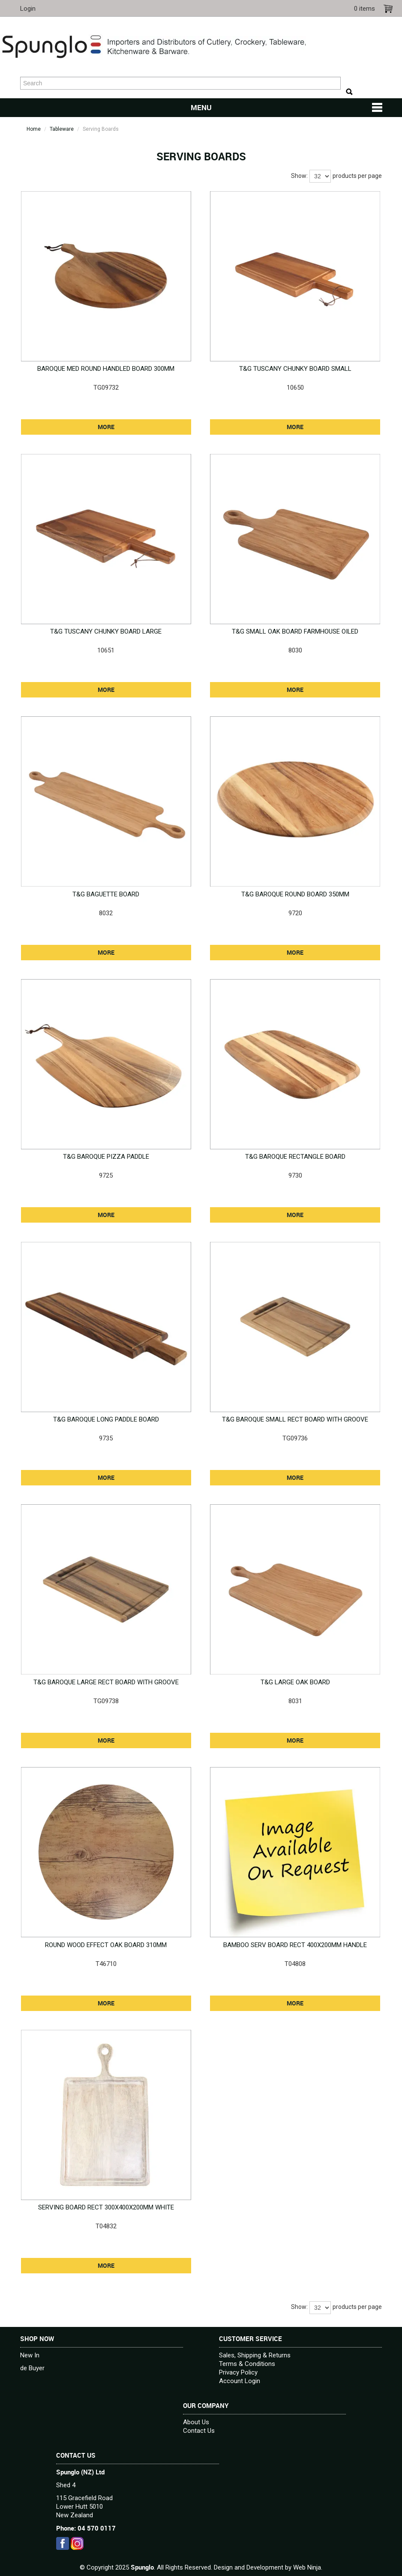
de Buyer (32, 2368)
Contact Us (199, 2431)
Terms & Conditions (247, 2364)
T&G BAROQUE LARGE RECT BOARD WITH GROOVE (106, 1682)
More (106, 427)
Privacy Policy (238, 2372)
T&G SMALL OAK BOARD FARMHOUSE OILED (295, 631)
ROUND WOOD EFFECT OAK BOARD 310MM (106, 1945)
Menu (201, 107)
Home (34, 129)
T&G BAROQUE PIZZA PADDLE (106, 1156)
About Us (196, 2422)
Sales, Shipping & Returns (255, 2355)
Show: (299, 175)
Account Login (239, 2381)
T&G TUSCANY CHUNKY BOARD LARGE (106, 631)
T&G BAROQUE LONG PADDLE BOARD (106, 1419)
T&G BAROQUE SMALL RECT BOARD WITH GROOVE (295, 1419)
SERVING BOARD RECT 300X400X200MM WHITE (106, 2207)
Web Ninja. (307, 2567)
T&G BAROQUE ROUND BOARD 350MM (295, 894)
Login (28, 8)
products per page (357, 175)
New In (29, 2355)
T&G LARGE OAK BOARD (295, 1682)
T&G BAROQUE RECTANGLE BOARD (295, 1156)
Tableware (62, 129)
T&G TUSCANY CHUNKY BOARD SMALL (295, 369)
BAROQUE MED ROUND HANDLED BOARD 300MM (105, 369)
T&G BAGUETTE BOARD (105, 894)
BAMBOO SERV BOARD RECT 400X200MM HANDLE (295, 1945)
